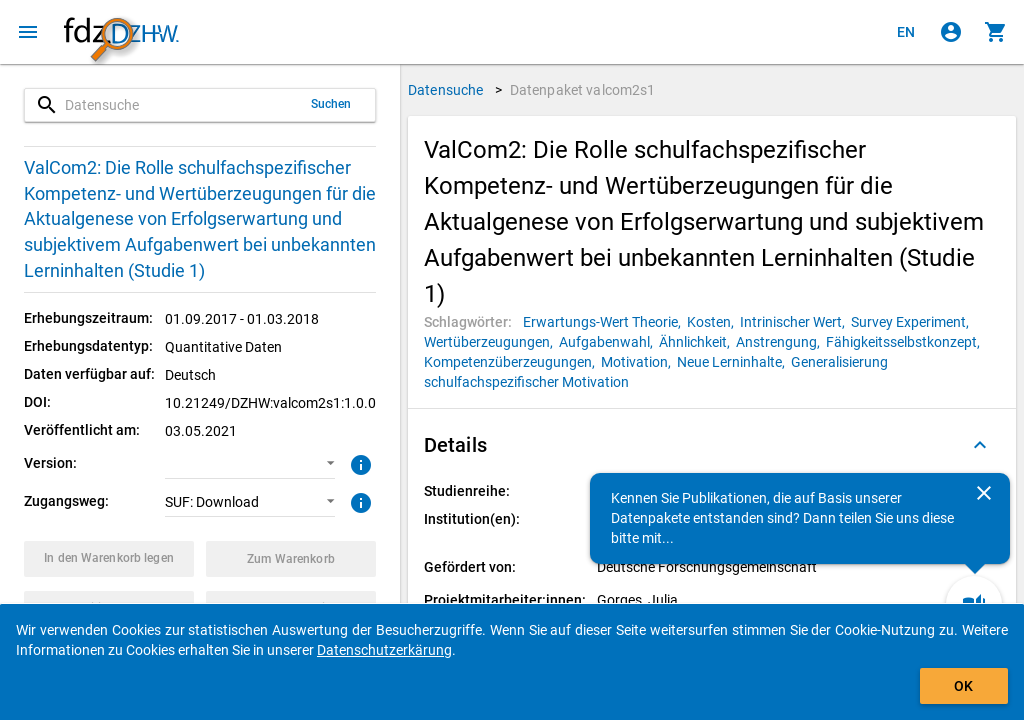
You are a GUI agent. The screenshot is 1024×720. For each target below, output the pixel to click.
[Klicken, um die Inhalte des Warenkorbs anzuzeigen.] (996, 32)
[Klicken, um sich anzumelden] (951, 32)
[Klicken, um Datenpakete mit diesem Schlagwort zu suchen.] (605, 322)
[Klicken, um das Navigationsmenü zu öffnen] (28, 32)
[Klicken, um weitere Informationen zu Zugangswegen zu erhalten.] (358, 501)
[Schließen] (984, 493)
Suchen (331, 104)
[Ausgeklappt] (980, 445)
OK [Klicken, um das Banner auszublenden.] (963, 686)
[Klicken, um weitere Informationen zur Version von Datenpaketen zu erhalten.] (358, 463)
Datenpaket (583, 90)
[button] (250, 464)
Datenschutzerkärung (384, 650)
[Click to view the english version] (906, 32)
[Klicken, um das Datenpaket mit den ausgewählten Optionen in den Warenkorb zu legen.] (109, 559)
